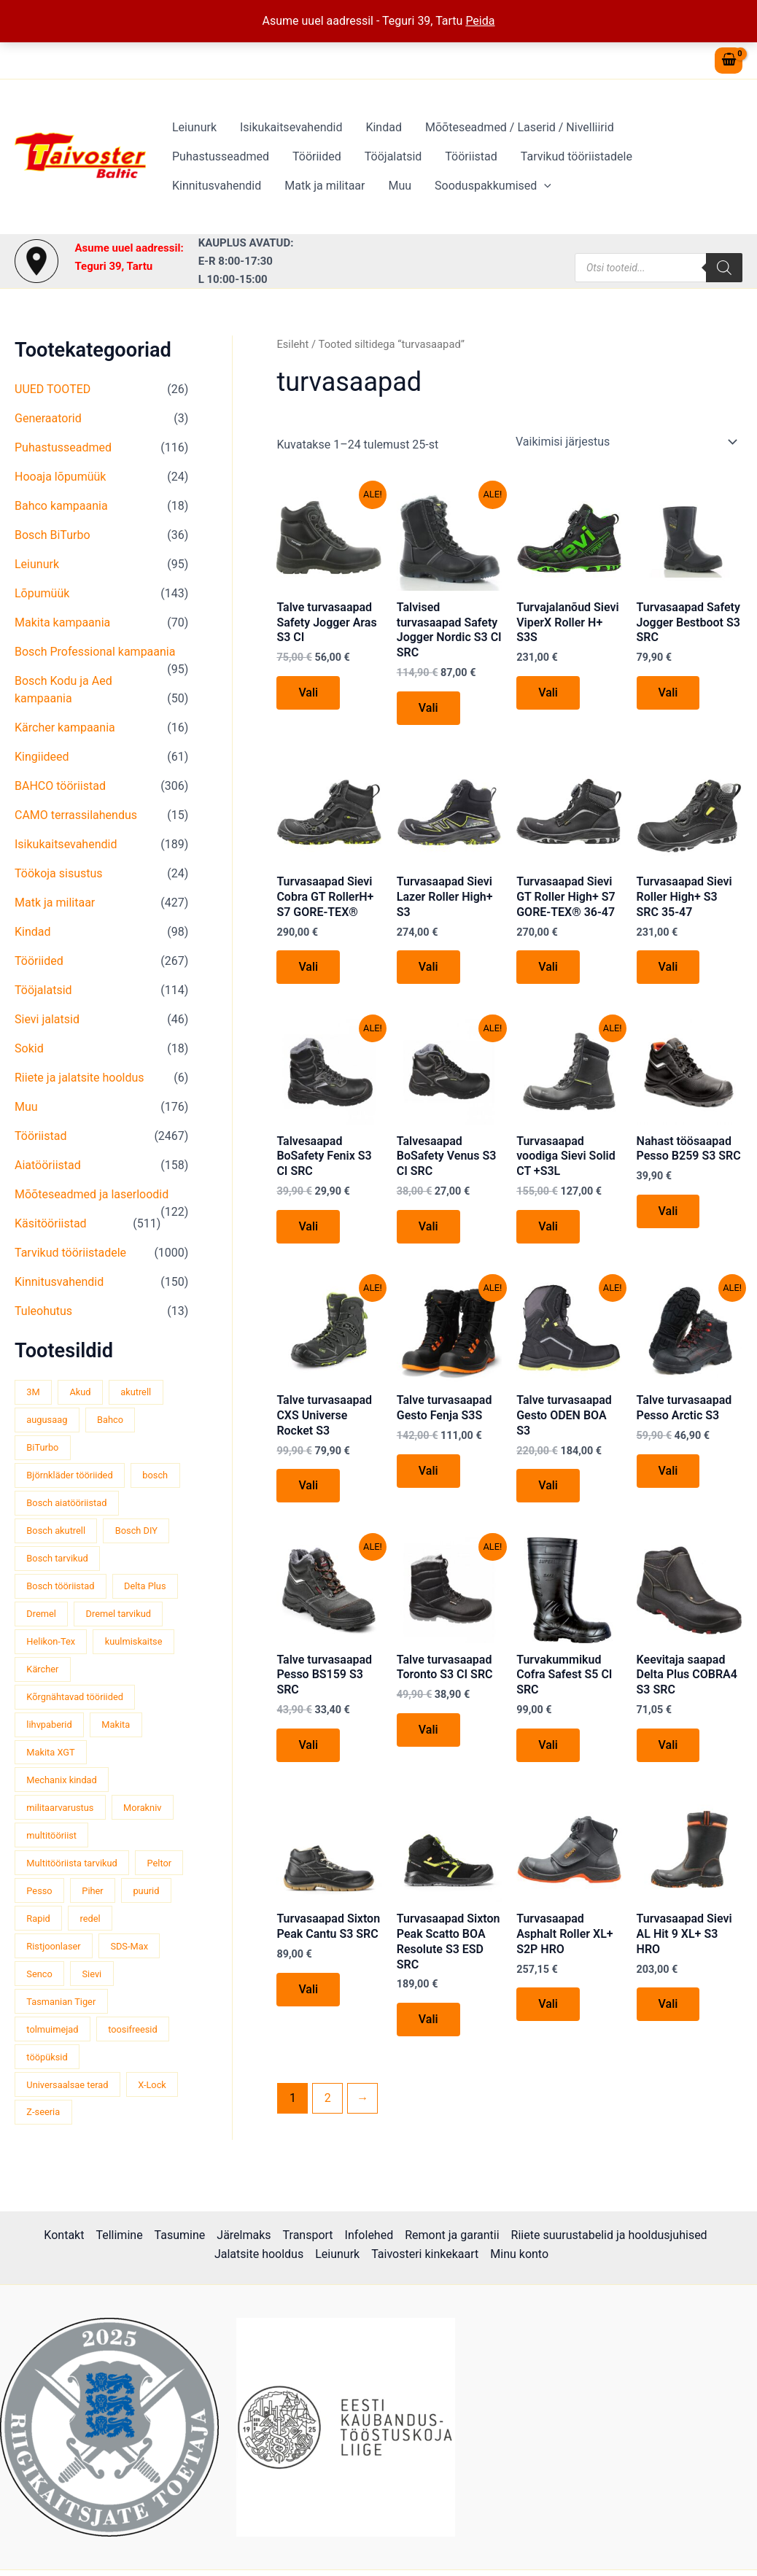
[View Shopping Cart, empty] (728, 60)
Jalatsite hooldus (258, 2254)
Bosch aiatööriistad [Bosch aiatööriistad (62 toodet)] (66, 1502)
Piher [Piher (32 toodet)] (92, 1890)
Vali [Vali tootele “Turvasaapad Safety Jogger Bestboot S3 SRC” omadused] (668, 692)
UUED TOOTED (52, 389)
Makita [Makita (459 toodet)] (115, 1724)
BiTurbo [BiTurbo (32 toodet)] (42, 1447)
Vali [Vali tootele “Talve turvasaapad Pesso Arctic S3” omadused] (668, 1471)
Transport (308, 2235)
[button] (544, 186)
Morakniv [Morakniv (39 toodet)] (142, 1807)
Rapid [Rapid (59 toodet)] (38, 1918)
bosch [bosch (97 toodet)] (155, 1475)
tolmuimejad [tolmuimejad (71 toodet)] (52, 2029)
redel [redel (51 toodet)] (89, 1918)
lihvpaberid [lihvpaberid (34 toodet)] (48, 1724)
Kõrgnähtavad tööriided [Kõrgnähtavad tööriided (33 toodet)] (74, 1696)
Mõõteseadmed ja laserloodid (91, 1194)
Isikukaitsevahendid (291, 127)
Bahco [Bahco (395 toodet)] (110, 1419)
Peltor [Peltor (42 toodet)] (159, 1863)
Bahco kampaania (61, 506)
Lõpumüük (42, 593)
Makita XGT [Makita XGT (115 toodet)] (50, 1752)
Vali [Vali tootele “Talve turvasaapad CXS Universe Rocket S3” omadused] (308, 1485)
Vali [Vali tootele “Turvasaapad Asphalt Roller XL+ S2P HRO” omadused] (548, 2004)
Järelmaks (244, 2235)
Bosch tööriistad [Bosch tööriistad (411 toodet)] (60, 1585)
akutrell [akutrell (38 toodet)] (135, 1391)
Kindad (383, 127)
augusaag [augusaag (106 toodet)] (46, 1419)
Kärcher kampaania (65, 727)
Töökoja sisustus (59, 873)
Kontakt (64, 2235)
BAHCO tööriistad (60, 786)
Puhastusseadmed (220, 156)
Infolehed (369, 2235)
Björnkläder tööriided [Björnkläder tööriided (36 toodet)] (69, 1475)
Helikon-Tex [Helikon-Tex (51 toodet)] (50, 1641)
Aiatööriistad (48, 1165)
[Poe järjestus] (626, 442)
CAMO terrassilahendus (76, 815)
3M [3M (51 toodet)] (32, 1391)
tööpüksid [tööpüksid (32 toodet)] (46, 2057)
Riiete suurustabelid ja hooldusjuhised (609, 2235)
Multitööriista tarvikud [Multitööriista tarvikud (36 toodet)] (71, 1863)
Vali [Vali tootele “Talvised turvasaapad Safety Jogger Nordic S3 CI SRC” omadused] (428, 708)
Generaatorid (48, 418)
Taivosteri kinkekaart (424, 2254)
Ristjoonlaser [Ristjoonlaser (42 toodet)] (53, 1946)
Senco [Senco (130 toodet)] (39, 1973)
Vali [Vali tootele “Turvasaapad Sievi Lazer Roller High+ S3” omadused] (428, 967)
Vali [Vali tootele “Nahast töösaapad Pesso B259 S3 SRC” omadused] (668, 1211)
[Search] (724, 267)
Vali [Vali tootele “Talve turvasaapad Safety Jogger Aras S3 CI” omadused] (308, 692)
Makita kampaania (62, 622)
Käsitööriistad (51, 1223)
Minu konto (519, 2254)
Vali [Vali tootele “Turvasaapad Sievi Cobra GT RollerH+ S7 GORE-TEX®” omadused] (308, 967)
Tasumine (180, 2235)
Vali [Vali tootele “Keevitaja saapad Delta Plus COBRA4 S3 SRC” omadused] (668, 1745)
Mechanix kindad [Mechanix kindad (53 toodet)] (61, 1779)
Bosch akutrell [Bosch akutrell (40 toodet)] (55, 1530)
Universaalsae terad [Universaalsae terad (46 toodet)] (67, 2084)
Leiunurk (194, 127)
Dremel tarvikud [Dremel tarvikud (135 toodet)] (118, 1613)
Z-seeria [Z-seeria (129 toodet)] (43, 2111)
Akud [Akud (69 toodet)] (79, 1391)
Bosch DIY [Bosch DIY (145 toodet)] (136, 1530)
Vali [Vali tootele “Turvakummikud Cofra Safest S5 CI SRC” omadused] (548, 1745)
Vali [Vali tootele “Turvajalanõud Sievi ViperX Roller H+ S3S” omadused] (548, 692)
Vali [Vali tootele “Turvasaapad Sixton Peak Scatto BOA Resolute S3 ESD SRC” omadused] (428, 2019)
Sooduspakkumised (493, 186)
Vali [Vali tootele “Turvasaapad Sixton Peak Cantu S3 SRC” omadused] (308, 1989)
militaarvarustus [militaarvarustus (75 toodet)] (59, 1807)
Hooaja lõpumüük (60, 477)
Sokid (29, 1048)
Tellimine (119, 2235)
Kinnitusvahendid (216, 186)
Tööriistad (471, 156)
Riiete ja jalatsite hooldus (79, 1078)
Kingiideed (42, 757)
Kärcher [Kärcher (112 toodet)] (42, 1669)
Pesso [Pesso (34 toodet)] (39, 1890)
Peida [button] (479, 21)
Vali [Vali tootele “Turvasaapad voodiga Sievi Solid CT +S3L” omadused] (548, 1226)
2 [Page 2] (328, 2098)
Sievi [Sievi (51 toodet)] (92, 1973)
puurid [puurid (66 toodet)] (146, 1890)
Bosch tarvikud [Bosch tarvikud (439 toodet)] (57, 1558)
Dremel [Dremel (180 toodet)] (41, 1613)
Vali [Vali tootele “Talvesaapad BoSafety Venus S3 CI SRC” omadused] (428, 1226)
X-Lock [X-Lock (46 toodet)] (152, 2084)
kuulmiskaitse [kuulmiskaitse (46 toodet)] (134, 1641)
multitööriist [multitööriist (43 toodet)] (51, 1835)
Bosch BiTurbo (52, 535)
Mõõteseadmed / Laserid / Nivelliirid (519, 127)
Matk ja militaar (324, 186)
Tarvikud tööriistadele (576, 156)
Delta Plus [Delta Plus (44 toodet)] (145, 1585)
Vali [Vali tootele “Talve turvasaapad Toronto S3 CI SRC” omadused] (428, 1730)
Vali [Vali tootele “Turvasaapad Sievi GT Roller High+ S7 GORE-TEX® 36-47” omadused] (548, 967)
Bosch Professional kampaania (95, 652)
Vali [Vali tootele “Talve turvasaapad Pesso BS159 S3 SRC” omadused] (308, 1745)
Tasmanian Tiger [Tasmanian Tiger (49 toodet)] (61, 2001)
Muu (399, 186)
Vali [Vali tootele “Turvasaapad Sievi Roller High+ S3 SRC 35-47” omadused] (668, 967)
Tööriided (316, 156)
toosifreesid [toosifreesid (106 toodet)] (133, 2029)
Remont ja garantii (452, 2235)
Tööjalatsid (393, 156)
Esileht (292, 344)
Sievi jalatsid (47, 1019)
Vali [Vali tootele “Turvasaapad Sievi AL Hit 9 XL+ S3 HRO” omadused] (668, 2004)
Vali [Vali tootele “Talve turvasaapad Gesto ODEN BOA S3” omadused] (548, 1485)
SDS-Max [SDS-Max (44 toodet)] (129, 1946)
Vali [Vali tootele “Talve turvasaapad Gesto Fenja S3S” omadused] (428, 1471)
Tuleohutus (43, 1311)
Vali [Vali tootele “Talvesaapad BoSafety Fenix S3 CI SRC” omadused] (308, 1226)
